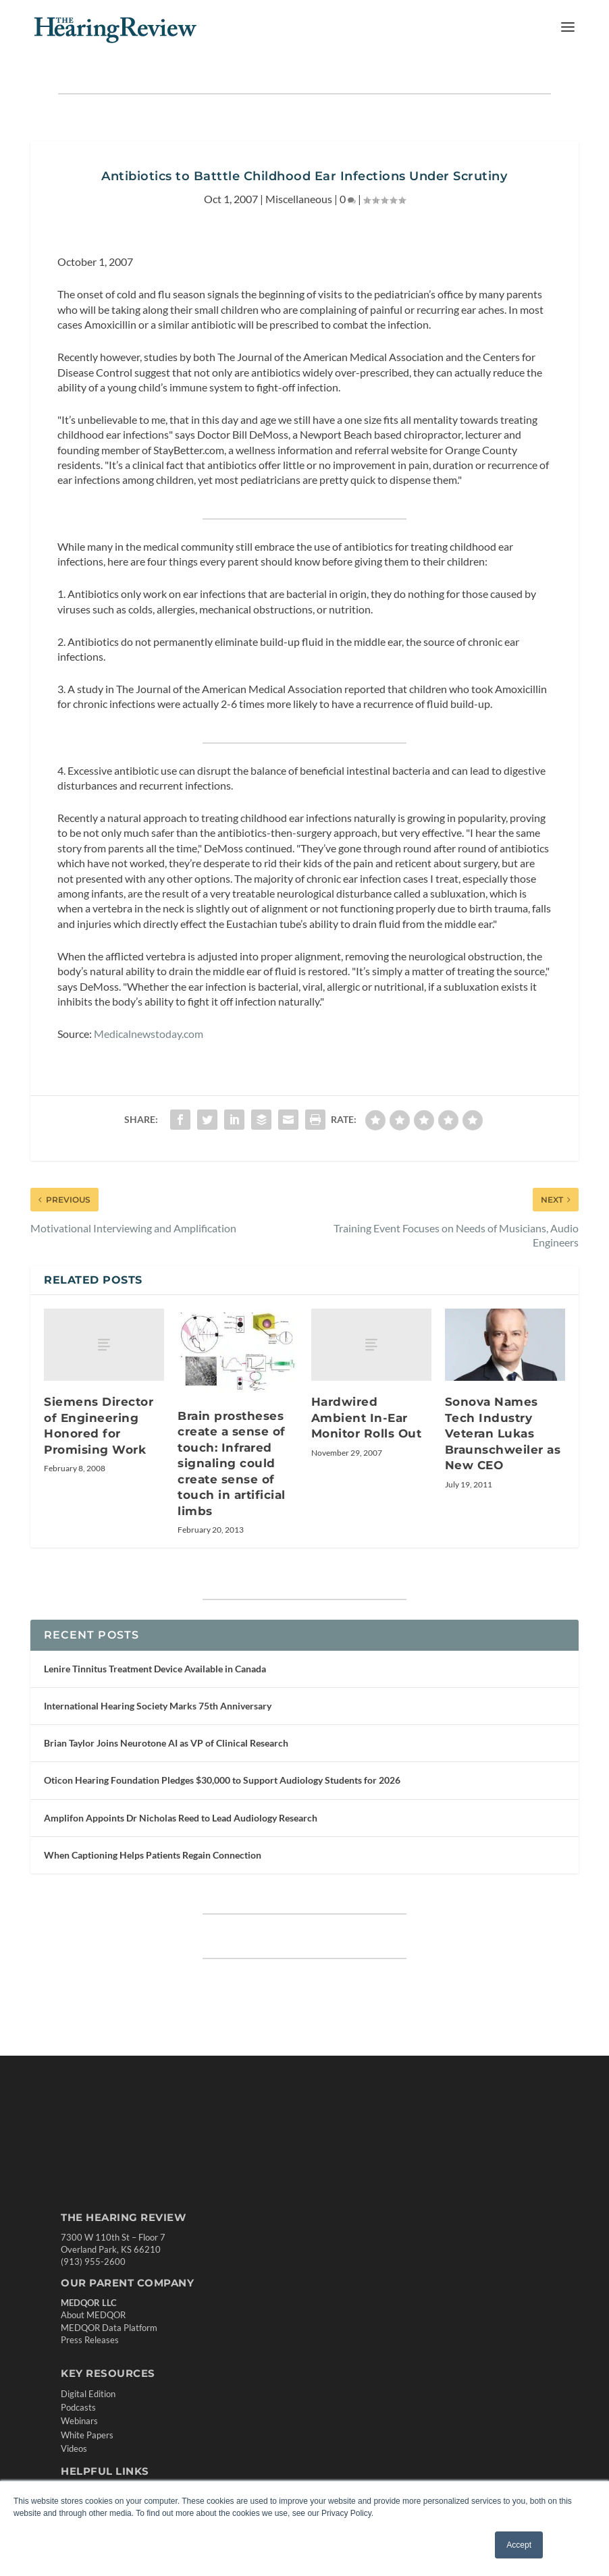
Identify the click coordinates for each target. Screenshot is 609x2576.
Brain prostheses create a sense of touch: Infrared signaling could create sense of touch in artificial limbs (232, 1463)
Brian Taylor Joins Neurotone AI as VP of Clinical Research (166, 1743)
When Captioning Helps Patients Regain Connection (152, 1855)
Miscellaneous (298, 198)
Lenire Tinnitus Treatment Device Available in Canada (155, 1668)
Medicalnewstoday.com (148, 1033)
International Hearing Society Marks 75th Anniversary (157, 1705)
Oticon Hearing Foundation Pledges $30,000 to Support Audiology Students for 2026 (222, 1780)
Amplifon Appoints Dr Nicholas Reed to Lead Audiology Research (180, 1818)
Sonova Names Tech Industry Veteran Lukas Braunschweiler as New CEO (503, 1433)
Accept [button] (518, 2545)
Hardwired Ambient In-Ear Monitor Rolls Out (366, 1417)
